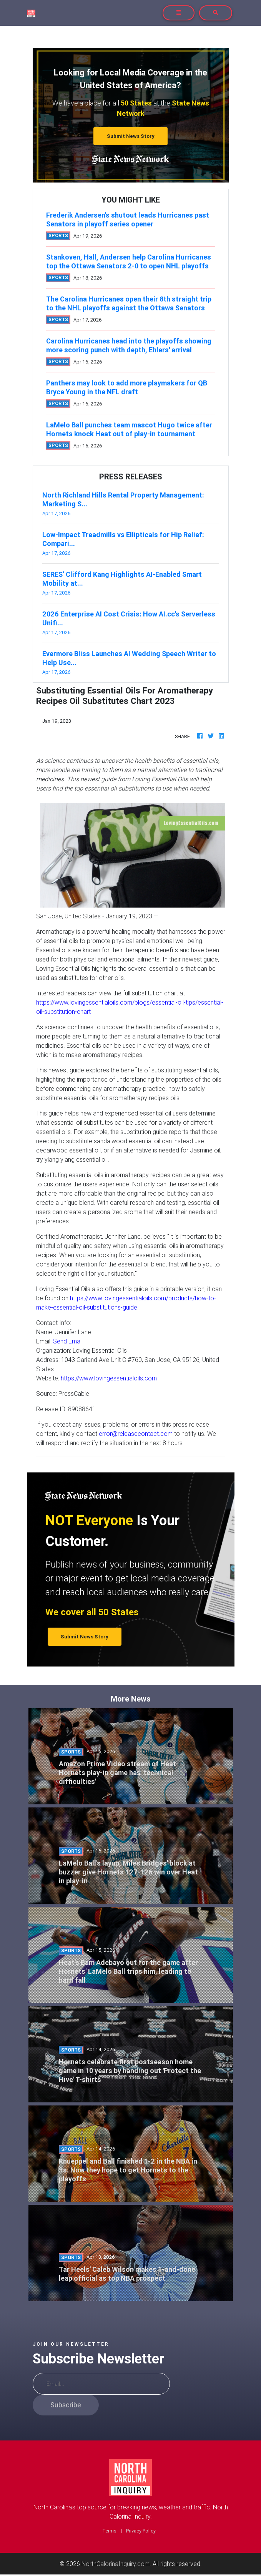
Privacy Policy (141, 2530)
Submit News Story (131, 136)
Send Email (68, 1341)
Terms (109, 2530)
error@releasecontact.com (136, 1433)
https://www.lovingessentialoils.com (109, 1378)
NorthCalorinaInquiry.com (115, 2564)
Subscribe (65, 2404)
